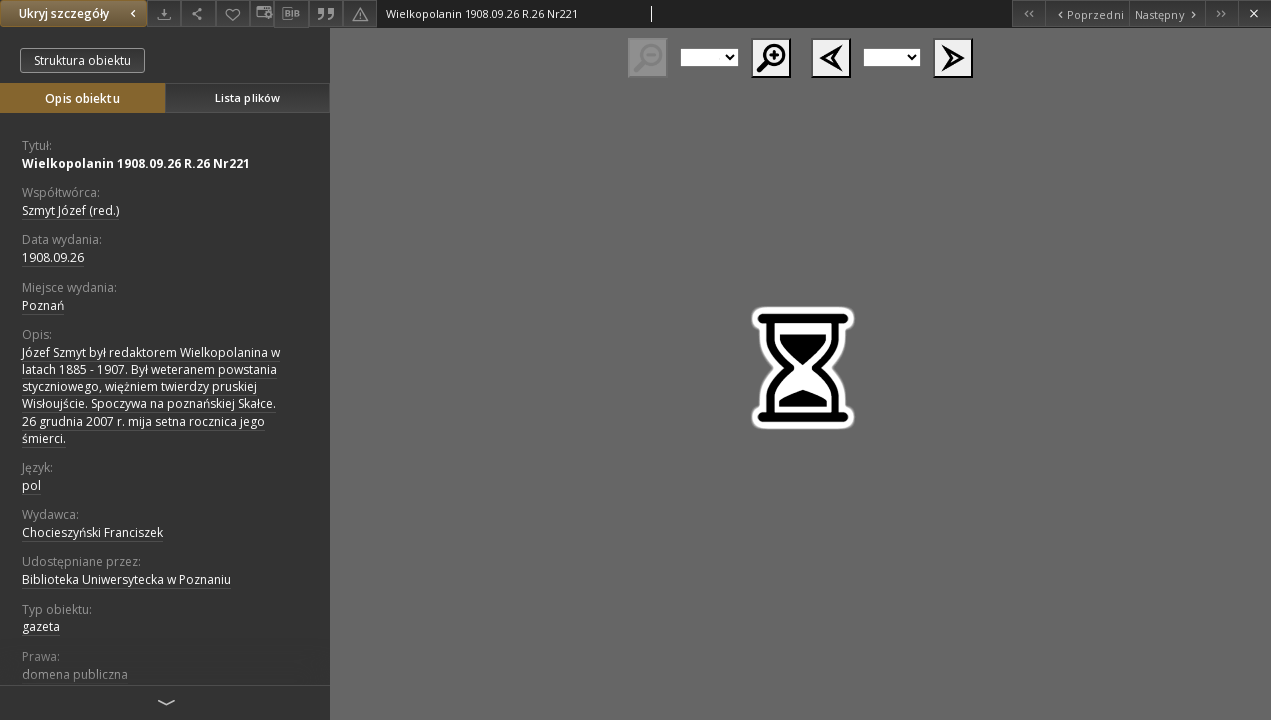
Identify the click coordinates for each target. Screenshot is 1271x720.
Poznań (43, 305)
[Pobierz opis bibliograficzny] (291, 14)
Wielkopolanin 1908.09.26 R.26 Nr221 (136, 163)
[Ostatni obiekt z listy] (1221, 13)
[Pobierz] (164, 13)
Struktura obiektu (82, 60)
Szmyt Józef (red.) (70, 210)
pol (31, 485)
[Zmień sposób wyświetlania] (262, 13)
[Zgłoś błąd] (360, 13)
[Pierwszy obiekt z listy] (1028, 13)
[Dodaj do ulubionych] (233, 13)
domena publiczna (75, 674)
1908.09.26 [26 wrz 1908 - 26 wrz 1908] (53, 257)
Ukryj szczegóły (80, 13)
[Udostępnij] (198, 13)
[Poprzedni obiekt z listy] (1086, 13)
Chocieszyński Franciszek (92, 532)
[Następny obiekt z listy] (1167, 13)
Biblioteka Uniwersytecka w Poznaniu (126, 579)
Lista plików (247, 97)
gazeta (41, 626)
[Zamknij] (1254, 13)
